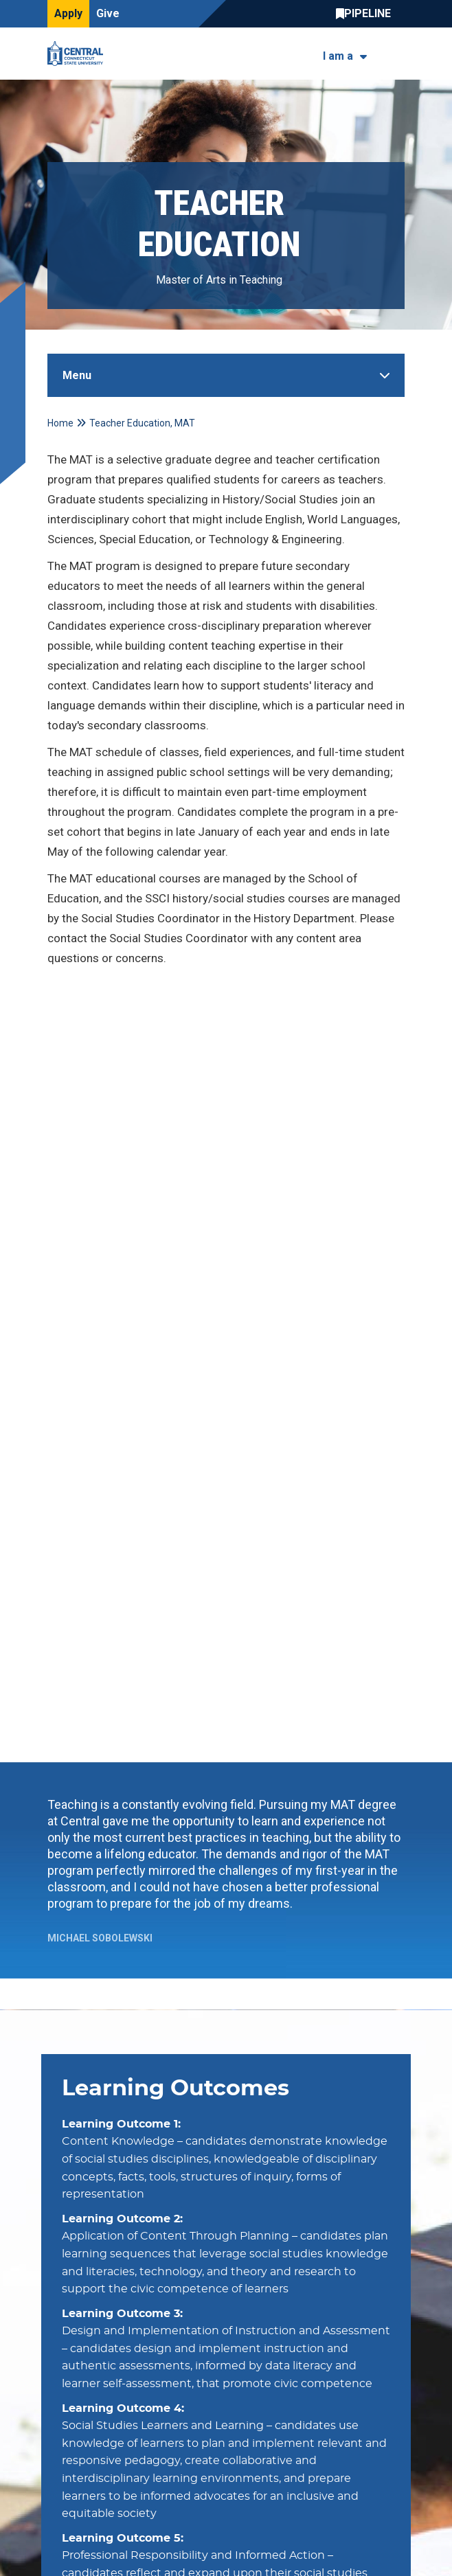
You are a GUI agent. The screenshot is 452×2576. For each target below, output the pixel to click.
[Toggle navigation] (396, 54)
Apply (68, 13)
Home (60, 423)
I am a (338, 55)
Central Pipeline (367, 13)
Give (108, 13)
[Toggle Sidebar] (226, 375)
